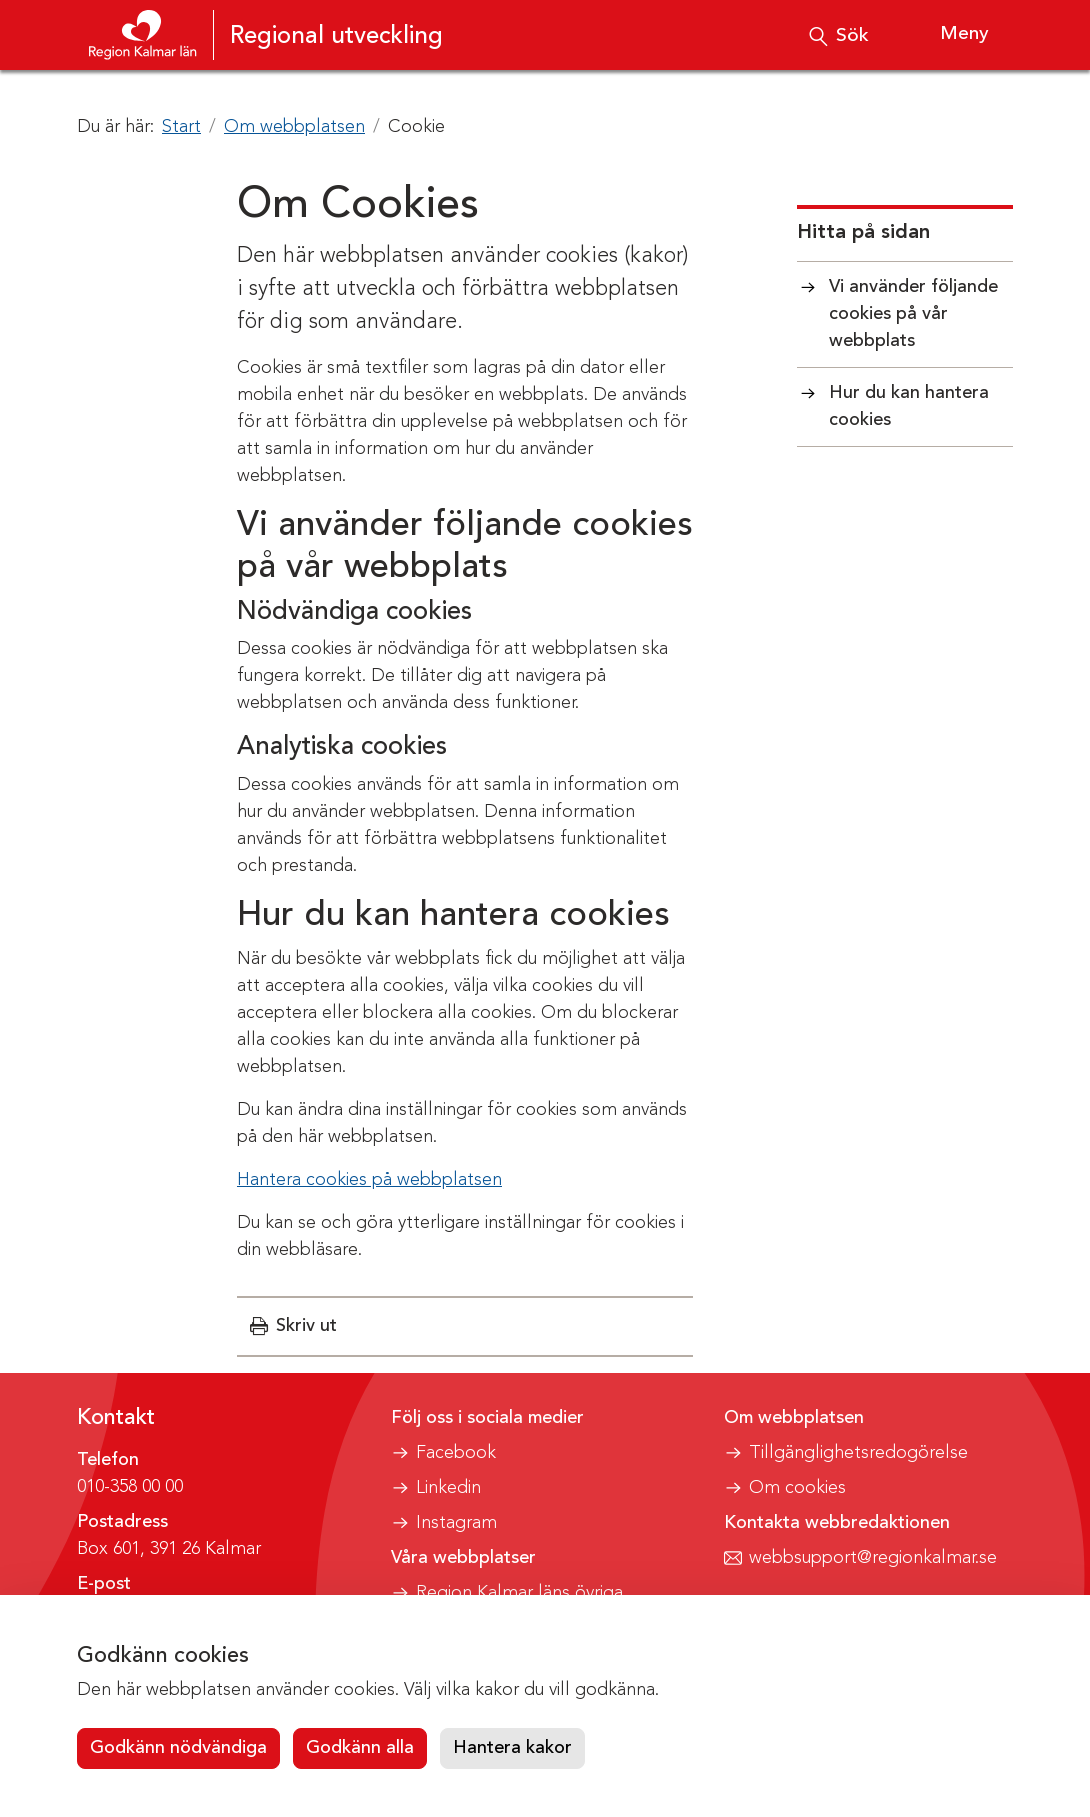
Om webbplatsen (294, 127)
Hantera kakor (512, 1748)
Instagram (456, 1523)
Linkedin (448, 1488)
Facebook (456, 1453)
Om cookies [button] (797, 1488)
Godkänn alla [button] (360, 1748)
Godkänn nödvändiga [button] (178, 1748)
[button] (293, 1326)
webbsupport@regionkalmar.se (873, 1558)
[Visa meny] (946, 35)
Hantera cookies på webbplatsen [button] (369, 1180)
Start (181, 127)
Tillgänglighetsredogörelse (858, 1453)
